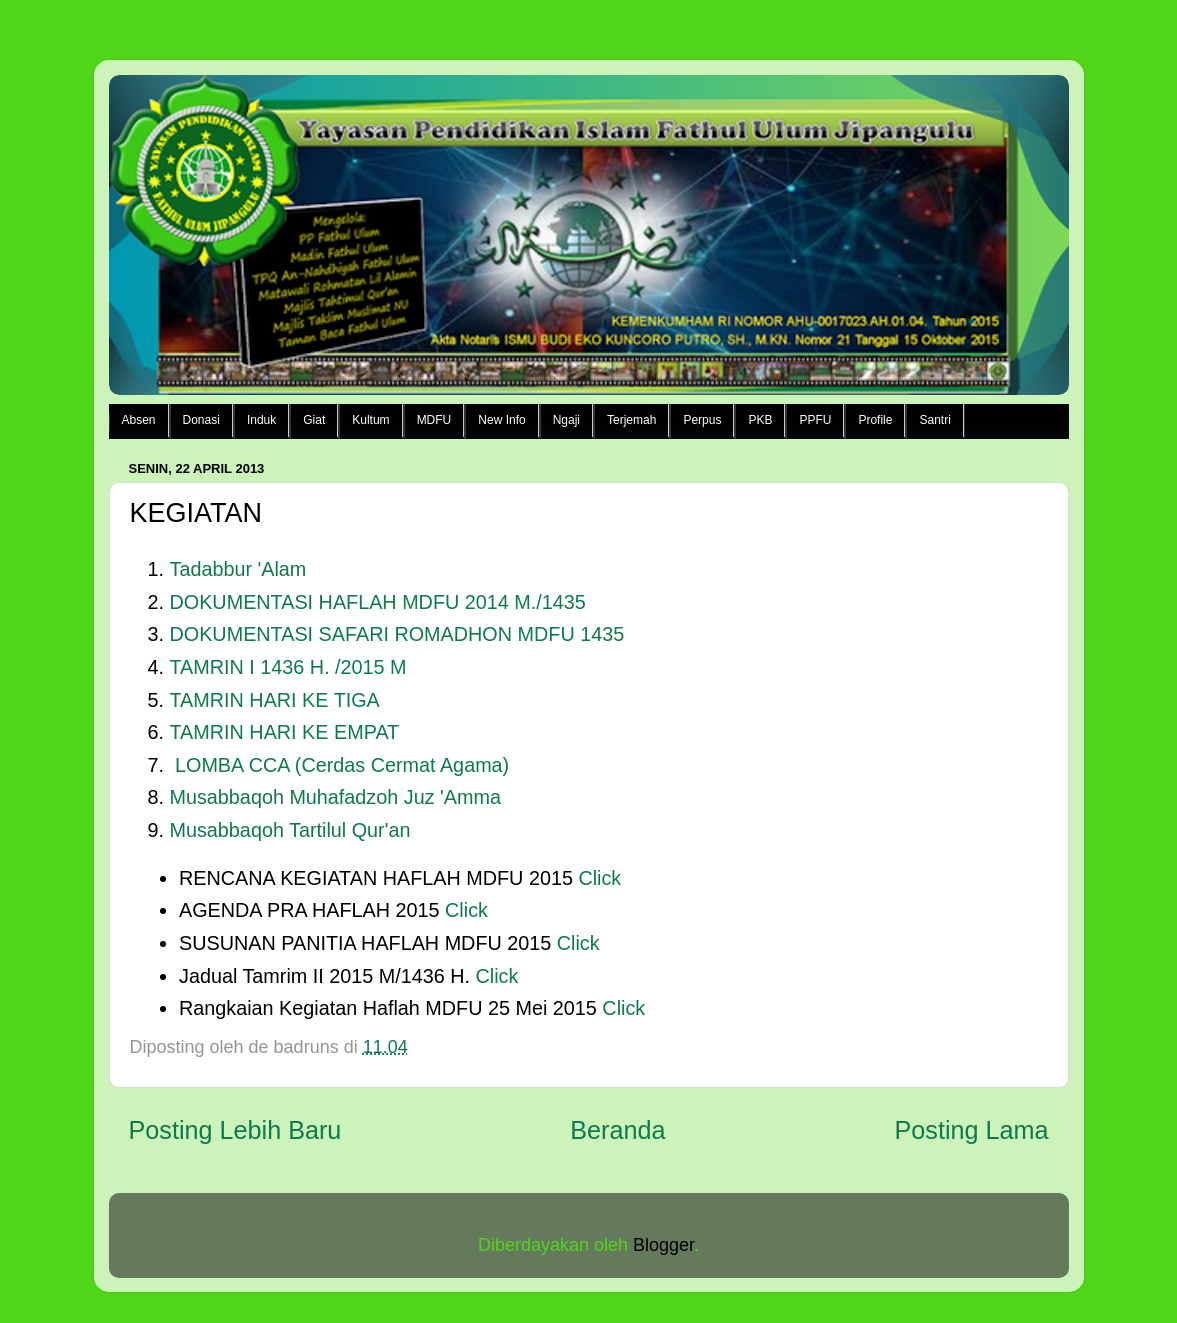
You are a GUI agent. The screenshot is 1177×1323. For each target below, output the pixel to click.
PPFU (815, 420)
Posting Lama (971, 1130)
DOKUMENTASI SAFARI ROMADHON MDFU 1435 (397, 634)
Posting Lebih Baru (235, 1130)
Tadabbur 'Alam (238, 569)
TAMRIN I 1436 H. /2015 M (288, 667)
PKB (760, 420)
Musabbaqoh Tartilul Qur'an (290, 830)
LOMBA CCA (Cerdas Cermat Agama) (342, 765)
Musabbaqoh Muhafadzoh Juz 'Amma (335, 797)
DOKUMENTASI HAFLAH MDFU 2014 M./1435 (378, 602)
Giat (314, 420)
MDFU (434, 420)
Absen (139, 420)
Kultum (370, 420)
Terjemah (631, 420)
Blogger (663, 1245)
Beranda (617, 1130)
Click (600, 878)
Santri (934, 420)
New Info (501, 420)
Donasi (201, 420)
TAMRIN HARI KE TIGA (274, 700)
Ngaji (566, 420)
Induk (261, 420)
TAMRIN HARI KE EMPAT (284, 732)
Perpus (702, 420)
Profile (875, 420)
